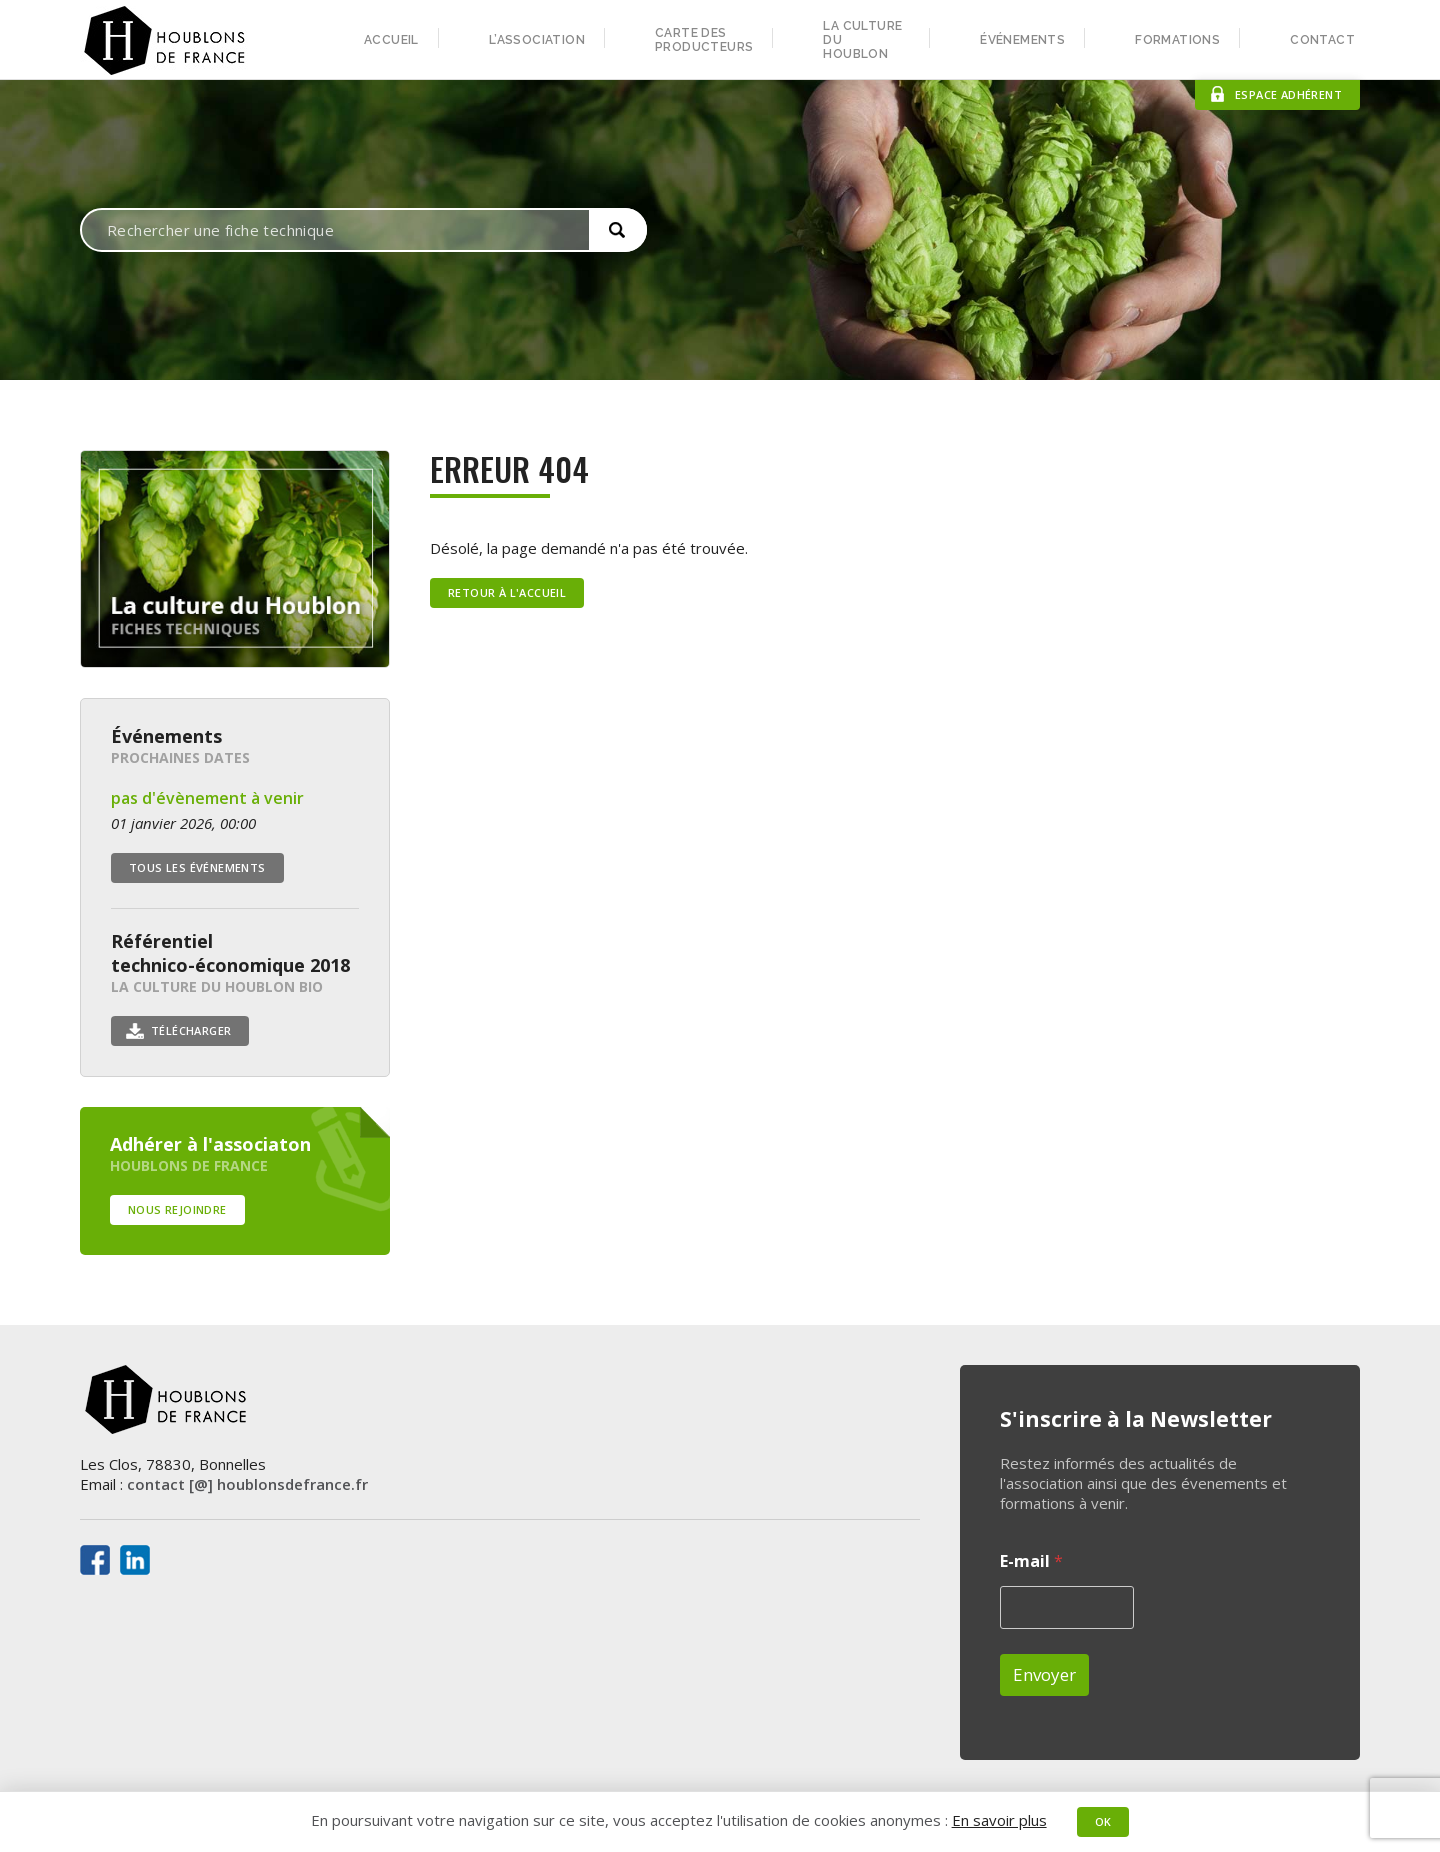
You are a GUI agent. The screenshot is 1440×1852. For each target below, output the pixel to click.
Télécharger (191, 1030)
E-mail (1031, 1561)
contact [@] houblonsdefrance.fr (247, 1484)
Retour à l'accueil (507, 592)
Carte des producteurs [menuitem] (704, 40)
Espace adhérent (1288, 94)
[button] (618, 230)
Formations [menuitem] (1177, 40)
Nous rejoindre (177, 1209)
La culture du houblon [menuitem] (862, 40)
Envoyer (1044, 1674)
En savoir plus (999, 1820)
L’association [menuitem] (537, 40)
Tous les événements (197, 867)
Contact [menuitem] (1322, 40)
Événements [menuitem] (1022, 40)
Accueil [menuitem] (391, 40)
